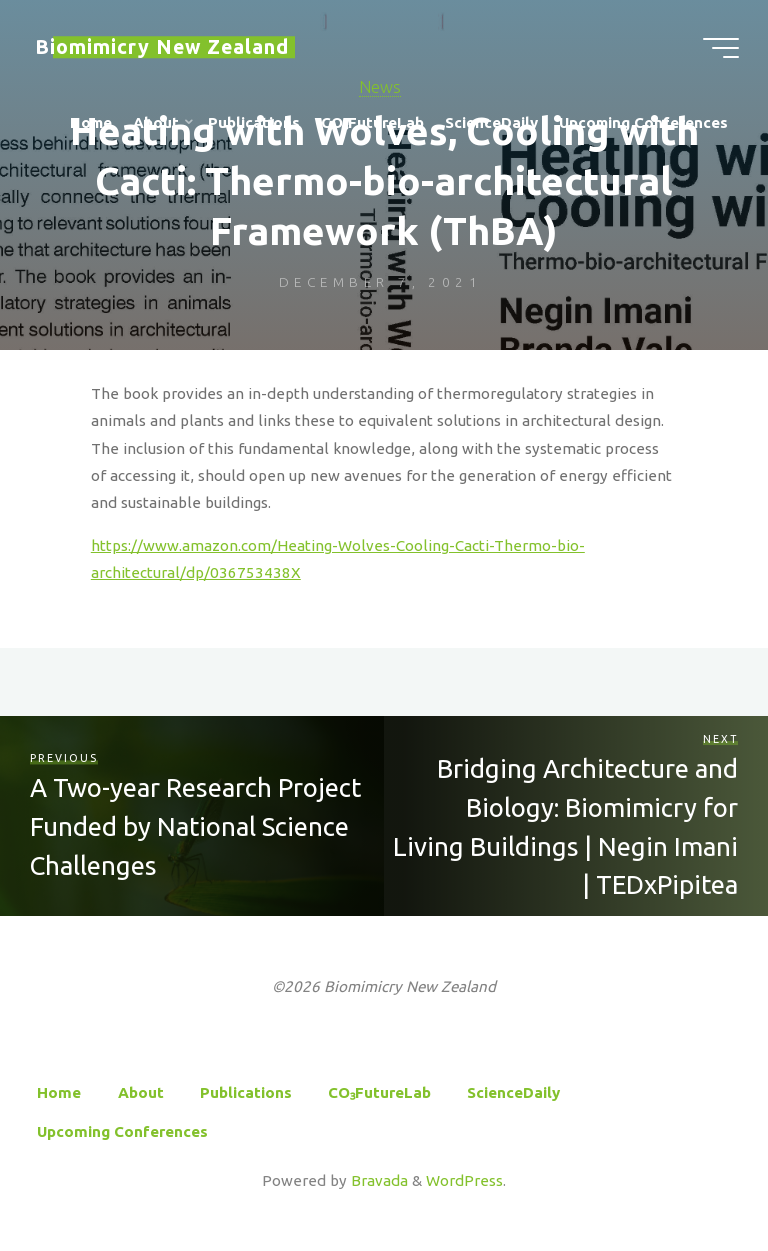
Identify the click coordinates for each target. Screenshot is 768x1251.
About (141, 1092)
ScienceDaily (513, 1092)
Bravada (377, 1180)
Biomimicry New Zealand (163, 47)
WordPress (464, 1180)
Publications (246, 1092)
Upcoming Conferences (122, 1131)
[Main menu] (720, 48)
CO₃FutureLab (379, 1092)
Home (59, 1092)
